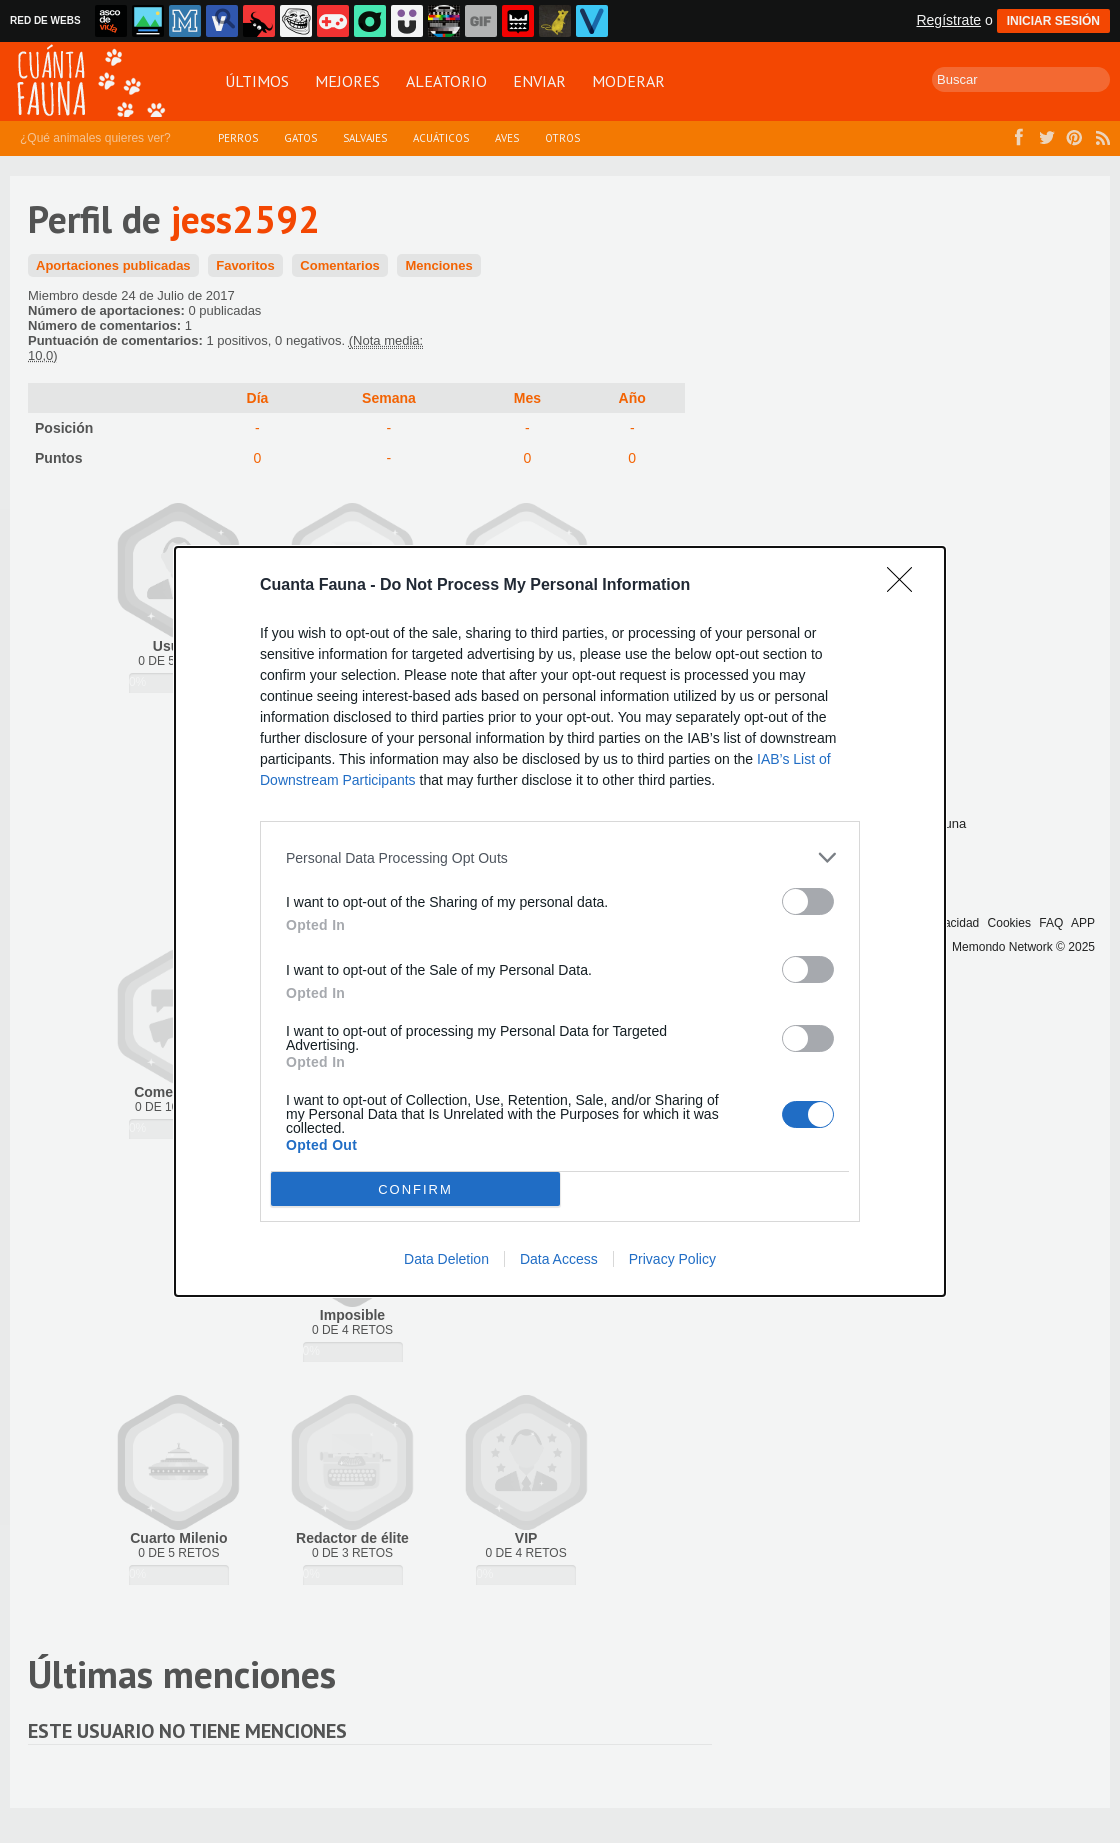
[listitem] (560, 857)
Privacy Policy (672, 1259)
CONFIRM (415, 1189)
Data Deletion (446, 1259)
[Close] (906, 586)
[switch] (808, 901)
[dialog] (560, 921)
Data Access (559, 1259)
